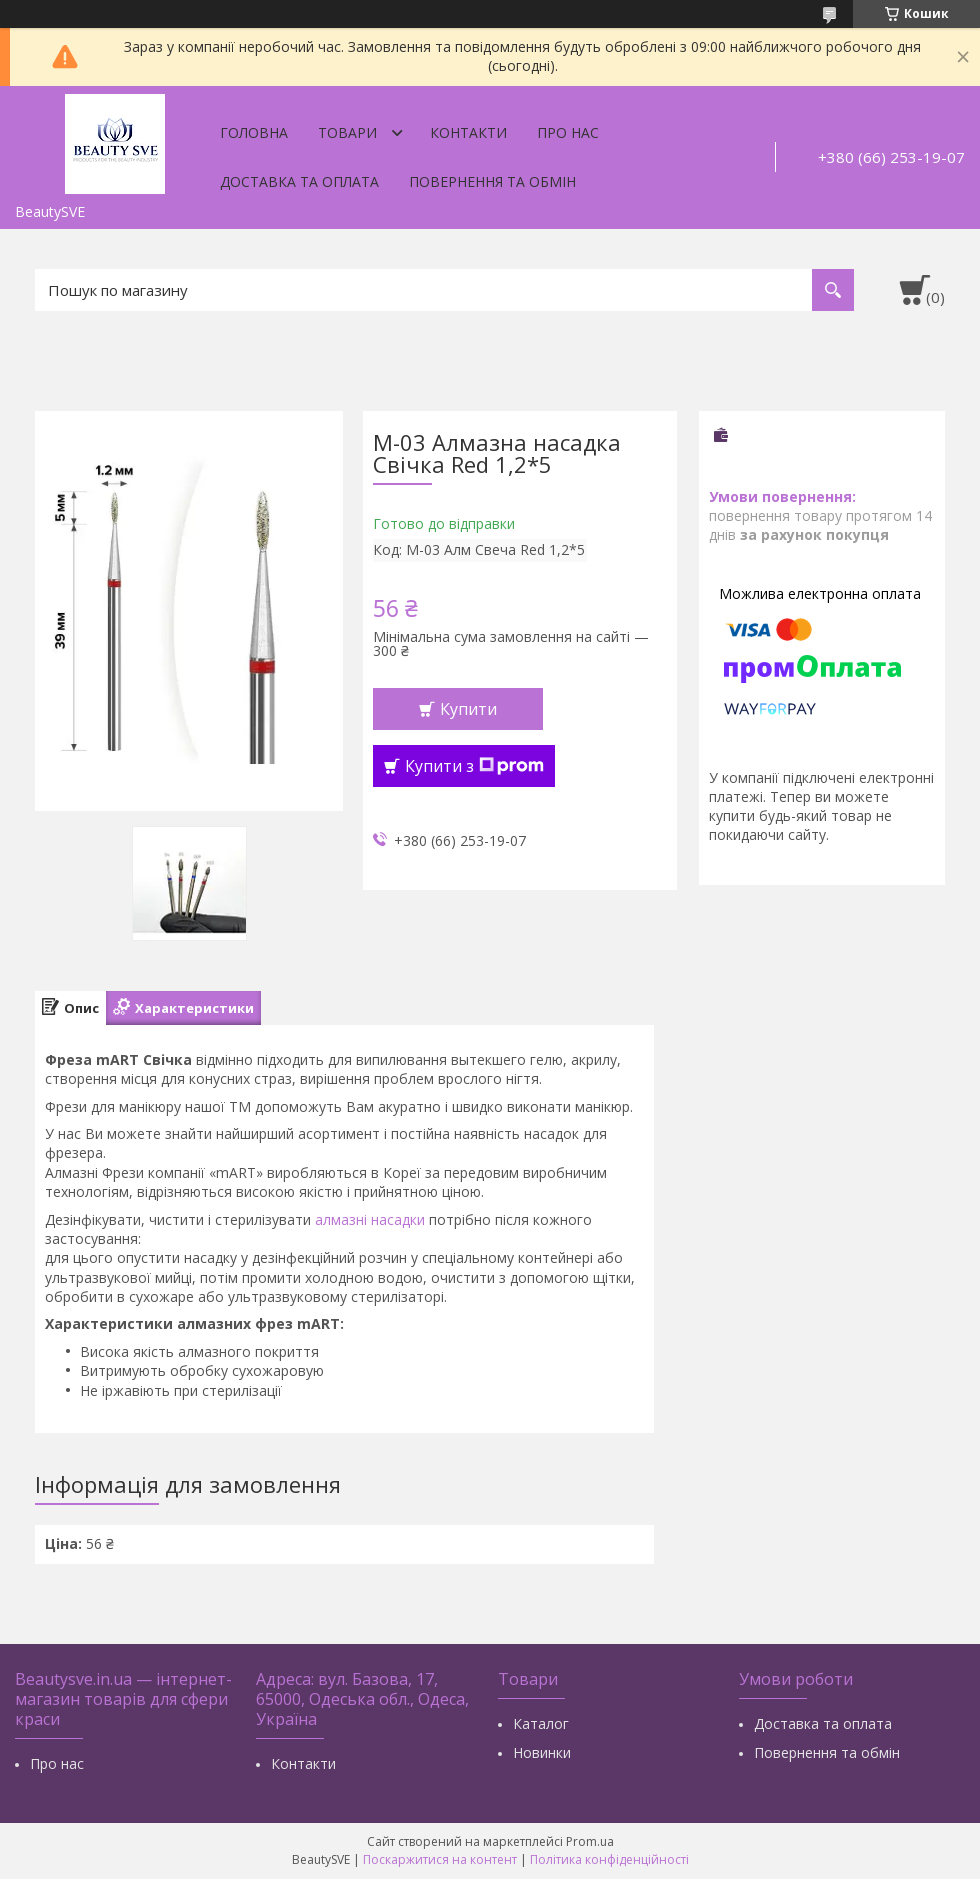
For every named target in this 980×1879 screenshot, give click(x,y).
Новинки (542, 1752)
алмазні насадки (370, 1219)
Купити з (474, 766)
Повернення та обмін (492, 181)
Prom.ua (590, 1841)
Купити (468, 709)
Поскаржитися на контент (440, 1859)
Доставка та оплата (299, 181)
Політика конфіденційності (609, 1859)
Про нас (568, 132)
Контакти (468, 132)
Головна (254, 132)
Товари (347, 132)
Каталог (541, 1723)
